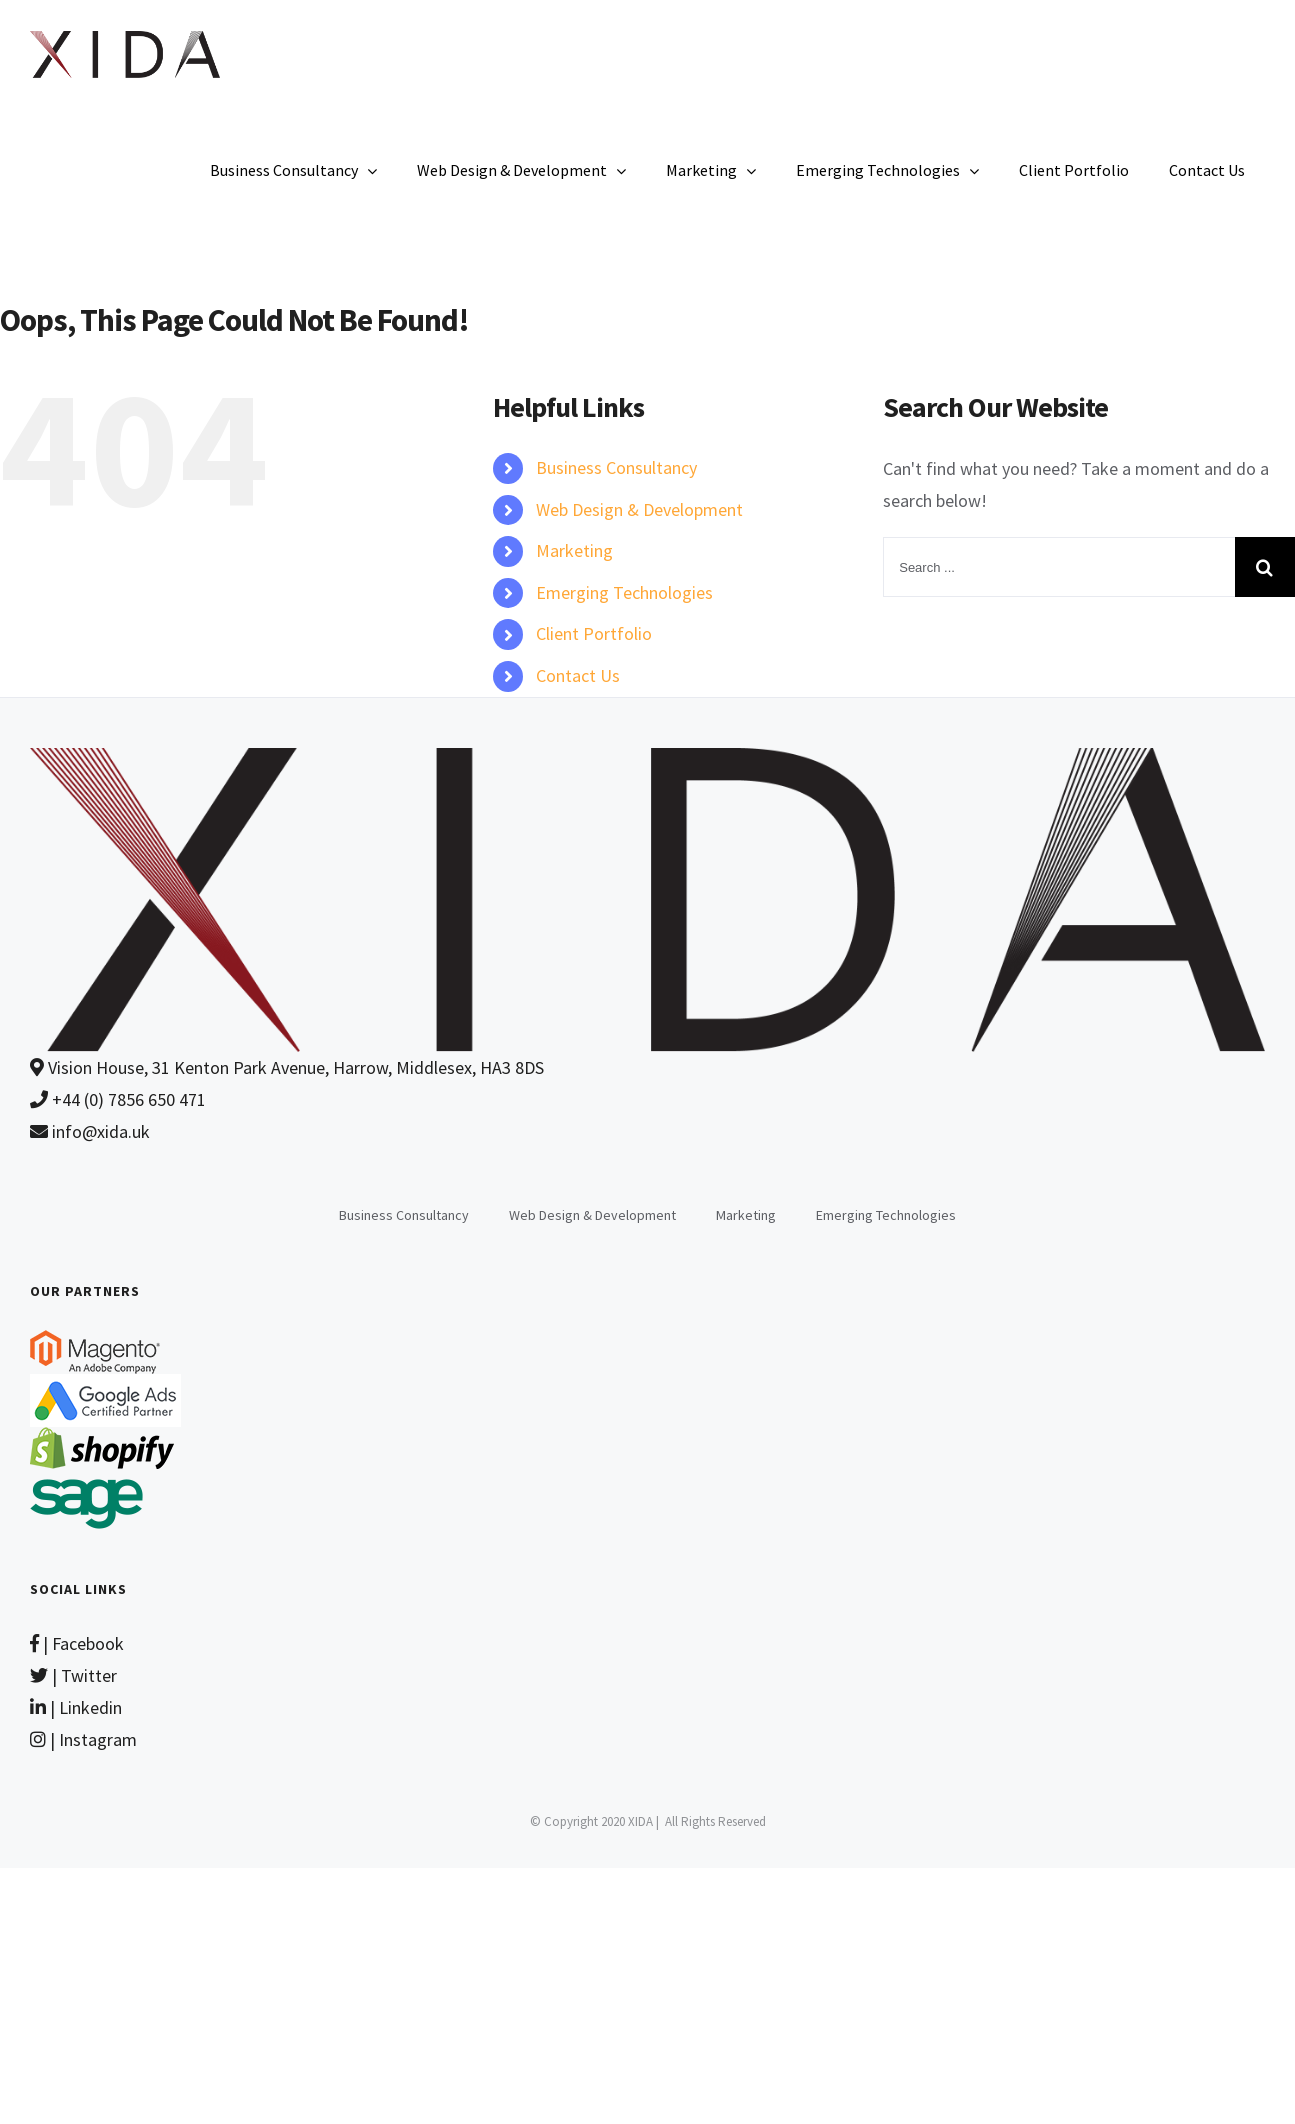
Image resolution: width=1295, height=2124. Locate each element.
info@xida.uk (90, 1131)
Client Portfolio (594, 633)
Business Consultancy (616, 467)
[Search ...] (1059, 567)
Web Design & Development (639, 509)
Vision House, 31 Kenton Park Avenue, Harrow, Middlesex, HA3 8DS (287, 1067)
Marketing (574, 550)
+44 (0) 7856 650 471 (118, 1099)
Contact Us (578, 675)
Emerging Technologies (624, 592)
